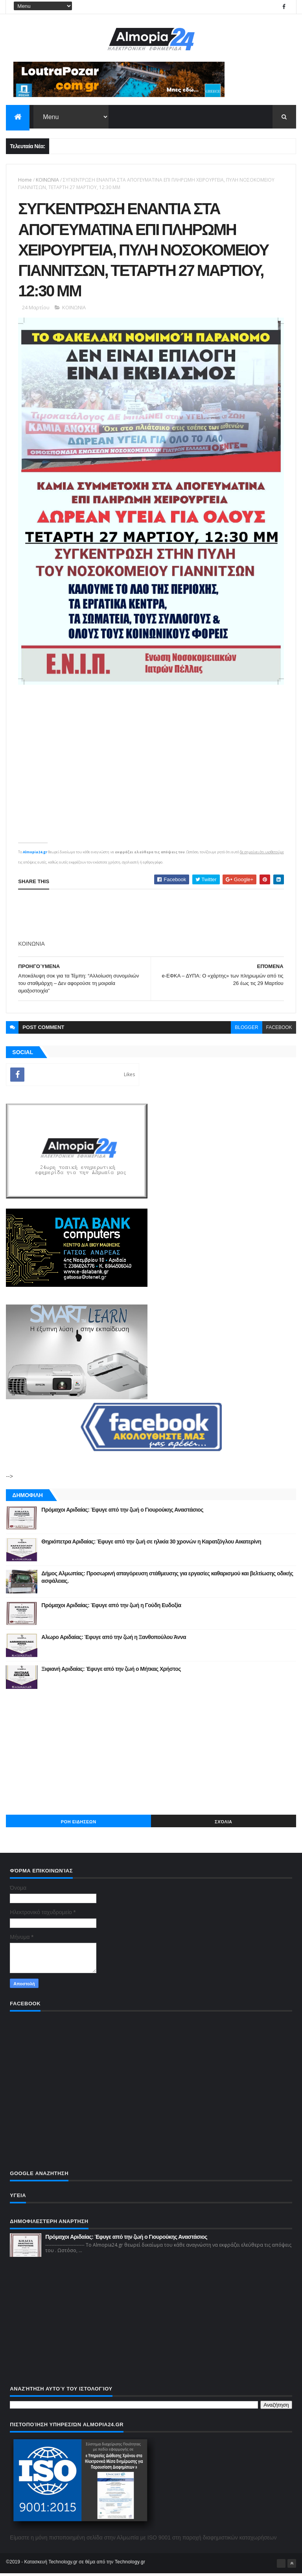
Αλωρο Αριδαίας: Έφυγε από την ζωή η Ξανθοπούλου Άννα (113, 1639)
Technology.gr (130, 2564)
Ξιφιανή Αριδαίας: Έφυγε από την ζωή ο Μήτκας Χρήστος (111, 1671)
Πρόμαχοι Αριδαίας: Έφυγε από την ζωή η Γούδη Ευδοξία (111, 1607)
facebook (279, 1030)
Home (25, 180)
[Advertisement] (151, 1754)
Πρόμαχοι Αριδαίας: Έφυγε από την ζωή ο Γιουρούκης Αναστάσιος (122, 1512)
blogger (246, 1030)
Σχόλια (223, 1824)
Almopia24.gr (35, 854)
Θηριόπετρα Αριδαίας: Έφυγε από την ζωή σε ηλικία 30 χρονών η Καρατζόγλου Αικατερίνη (151, 1544)
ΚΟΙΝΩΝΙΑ (47, 180)
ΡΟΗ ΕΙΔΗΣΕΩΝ (78, 1824)
